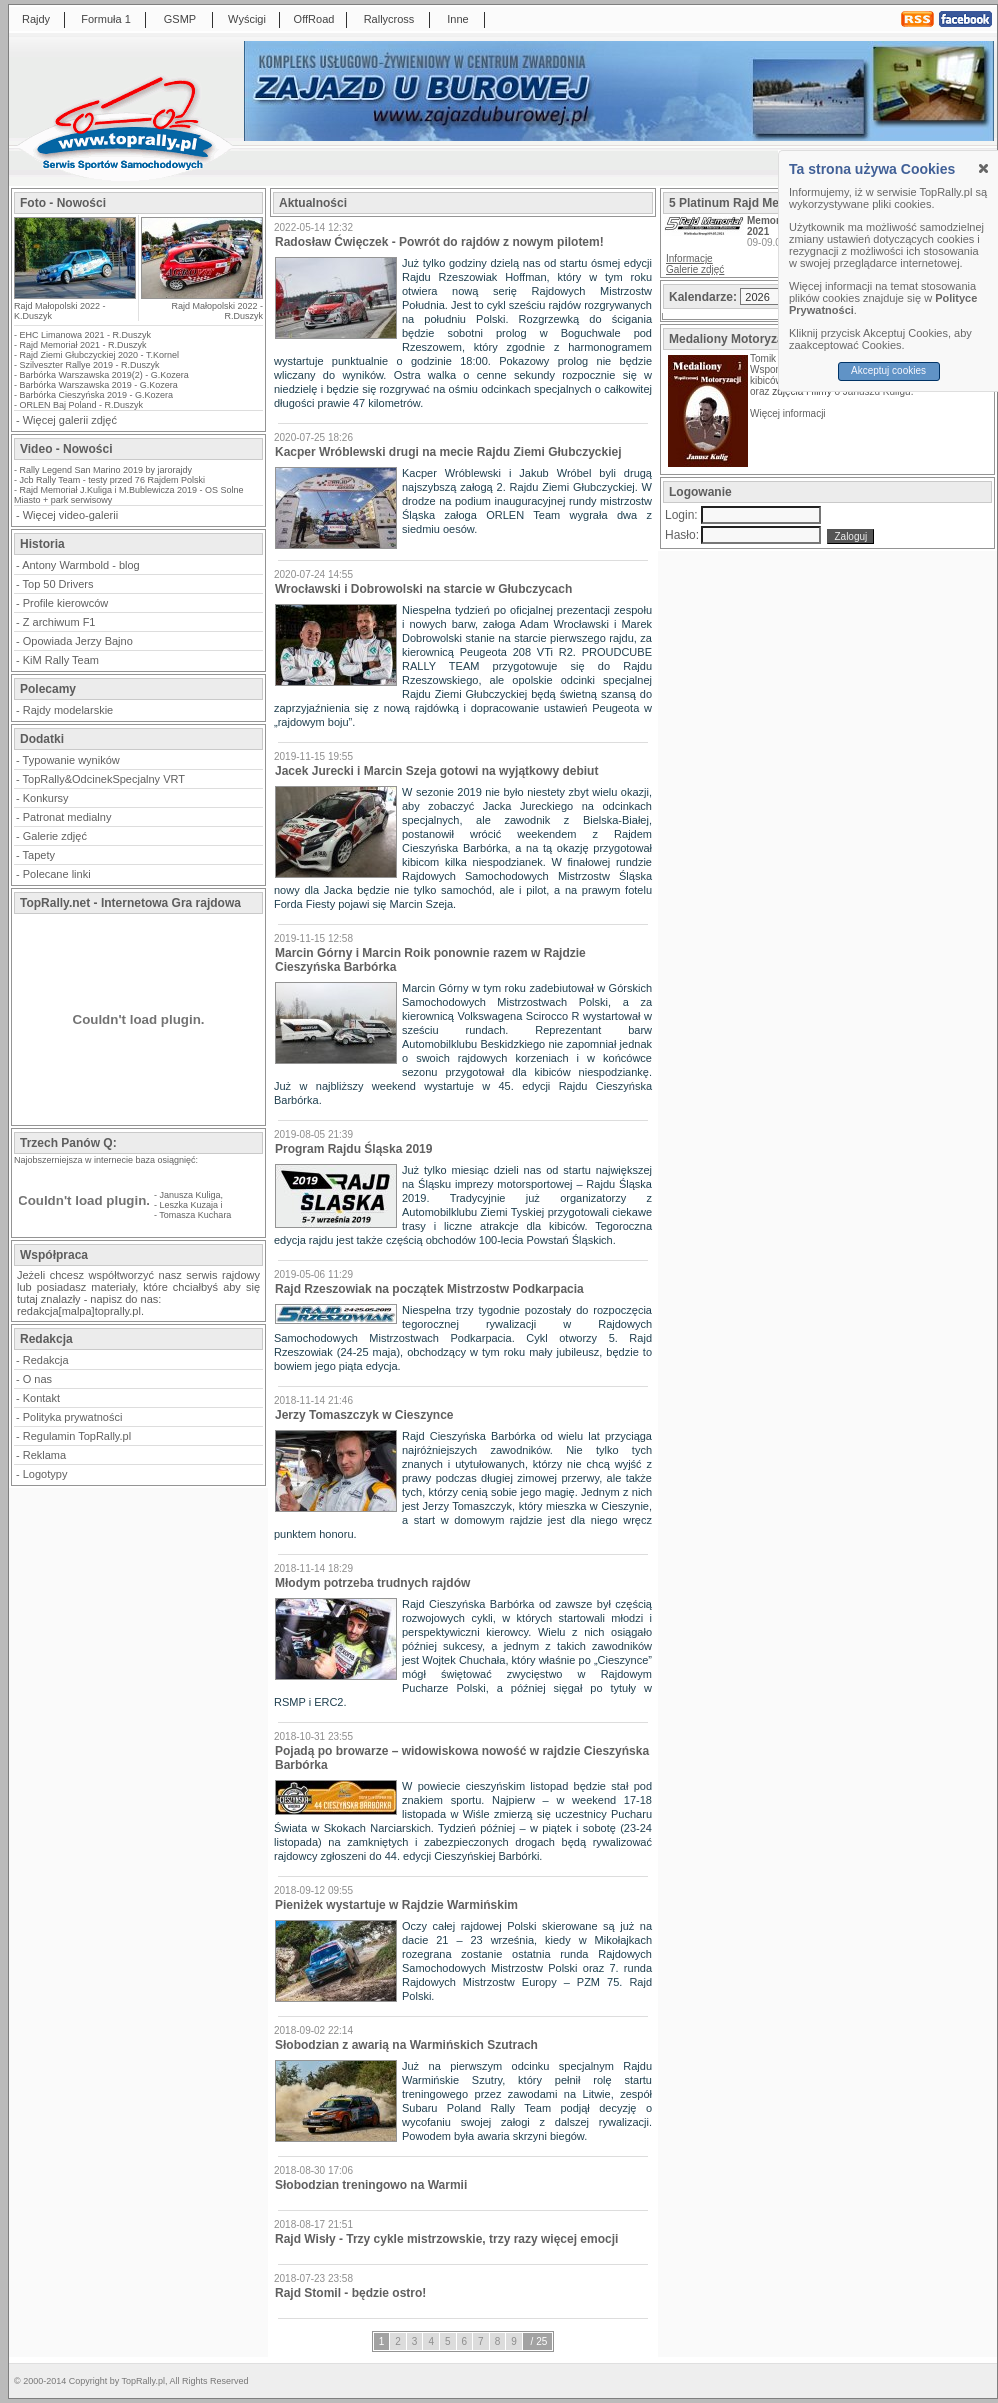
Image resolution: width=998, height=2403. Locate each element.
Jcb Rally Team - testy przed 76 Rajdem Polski (112, 480)
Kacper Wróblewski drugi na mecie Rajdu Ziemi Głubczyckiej (448, 452)
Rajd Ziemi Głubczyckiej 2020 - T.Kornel (99, 355)
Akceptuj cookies (888, 370)
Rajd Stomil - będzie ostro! (350, 2293)
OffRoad (314, 19)
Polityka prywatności (73, 1417)
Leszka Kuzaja (189, 1205)
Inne (457, 19)
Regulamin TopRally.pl (77, 1436)
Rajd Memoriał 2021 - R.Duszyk (83, 345)
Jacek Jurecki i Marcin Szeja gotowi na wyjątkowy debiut (436, 771)
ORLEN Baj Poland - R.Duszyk (82, 405)
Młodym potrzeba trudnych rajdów (372, 1583)
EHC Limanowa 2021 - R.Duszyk (86, 335)
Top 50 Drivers (58, 584)
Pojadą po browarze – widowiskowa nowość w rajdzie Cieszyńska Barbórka (462, 1758)
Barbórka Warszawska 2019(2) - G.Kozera (104, 375)
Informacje (689, 258)
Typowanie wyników (71, 760)
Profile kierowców (66, 603)
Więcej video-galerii (70, 515)
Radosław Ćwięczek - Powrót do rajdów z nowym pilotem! (439, 242)
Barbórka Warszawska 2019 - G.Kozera (99, 385)
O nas (37, 1379)
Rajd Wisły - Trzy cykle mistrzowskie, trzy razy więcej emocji (446, 2239)
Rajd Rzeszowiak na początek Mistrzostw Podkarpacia (429, 1289)
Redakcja (46, 1360)
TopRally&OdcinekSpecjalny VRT (104, 779)
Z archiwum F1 (59, 622)
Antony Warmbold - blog (81, 565)
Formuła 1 (106, 19)
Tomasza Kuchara (195, 1215)
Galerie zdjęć (55, 836)
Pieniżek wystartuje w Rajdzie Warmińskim (396, 1905)
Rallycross (389, 19)
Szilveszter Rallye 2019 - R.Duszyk (90, 365)
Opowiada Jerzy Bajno (78, 641)
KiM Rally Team (61, 660)
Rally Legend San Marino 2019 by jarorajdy (106, 470)
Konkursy (46, 798)
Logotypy (45, 1474)
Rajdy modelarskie (68, 710)
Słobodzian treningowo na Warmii (371, 2185)
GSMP (180, 19)
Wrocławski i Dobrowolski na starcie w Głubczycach (423, 589)
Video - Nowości (66, 449)
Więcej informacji (789, 413)
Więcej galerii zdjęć (70, 420)
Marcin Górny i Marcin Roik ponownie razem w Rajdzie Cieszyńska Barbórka (430, 960)
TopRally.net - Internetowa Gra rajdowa (130, 903)
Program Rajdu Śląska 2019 (353, 1149)
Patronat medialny (67, 817)
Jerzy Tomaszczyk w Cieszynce (364, 1415)
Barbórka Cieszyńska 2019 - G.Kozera (97, 395)
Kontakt (41, 1398)
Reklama (44, 1455)
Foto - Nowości (63, 203)
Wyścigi (247, 19)
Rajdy (36, 19)
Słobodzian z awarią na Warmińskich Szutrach (406, 2045)
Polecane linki (57, 874)
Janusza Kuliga (190, 1195)
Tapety (39, 855)
